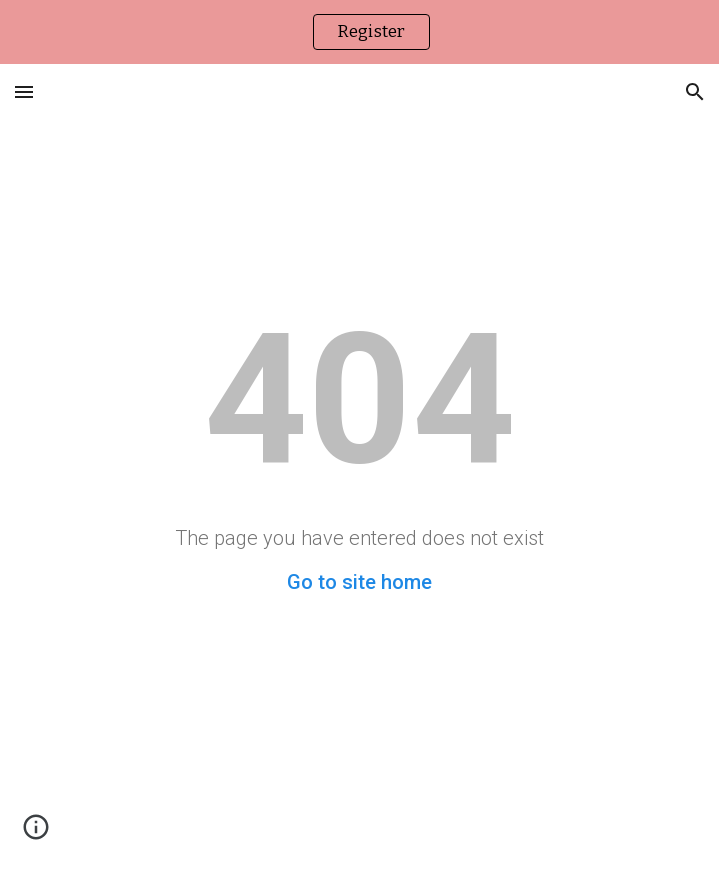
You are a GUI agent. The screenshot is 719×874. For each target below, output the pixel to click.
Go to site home (359, 582)
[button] (24, 91)
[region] (359, 32)
